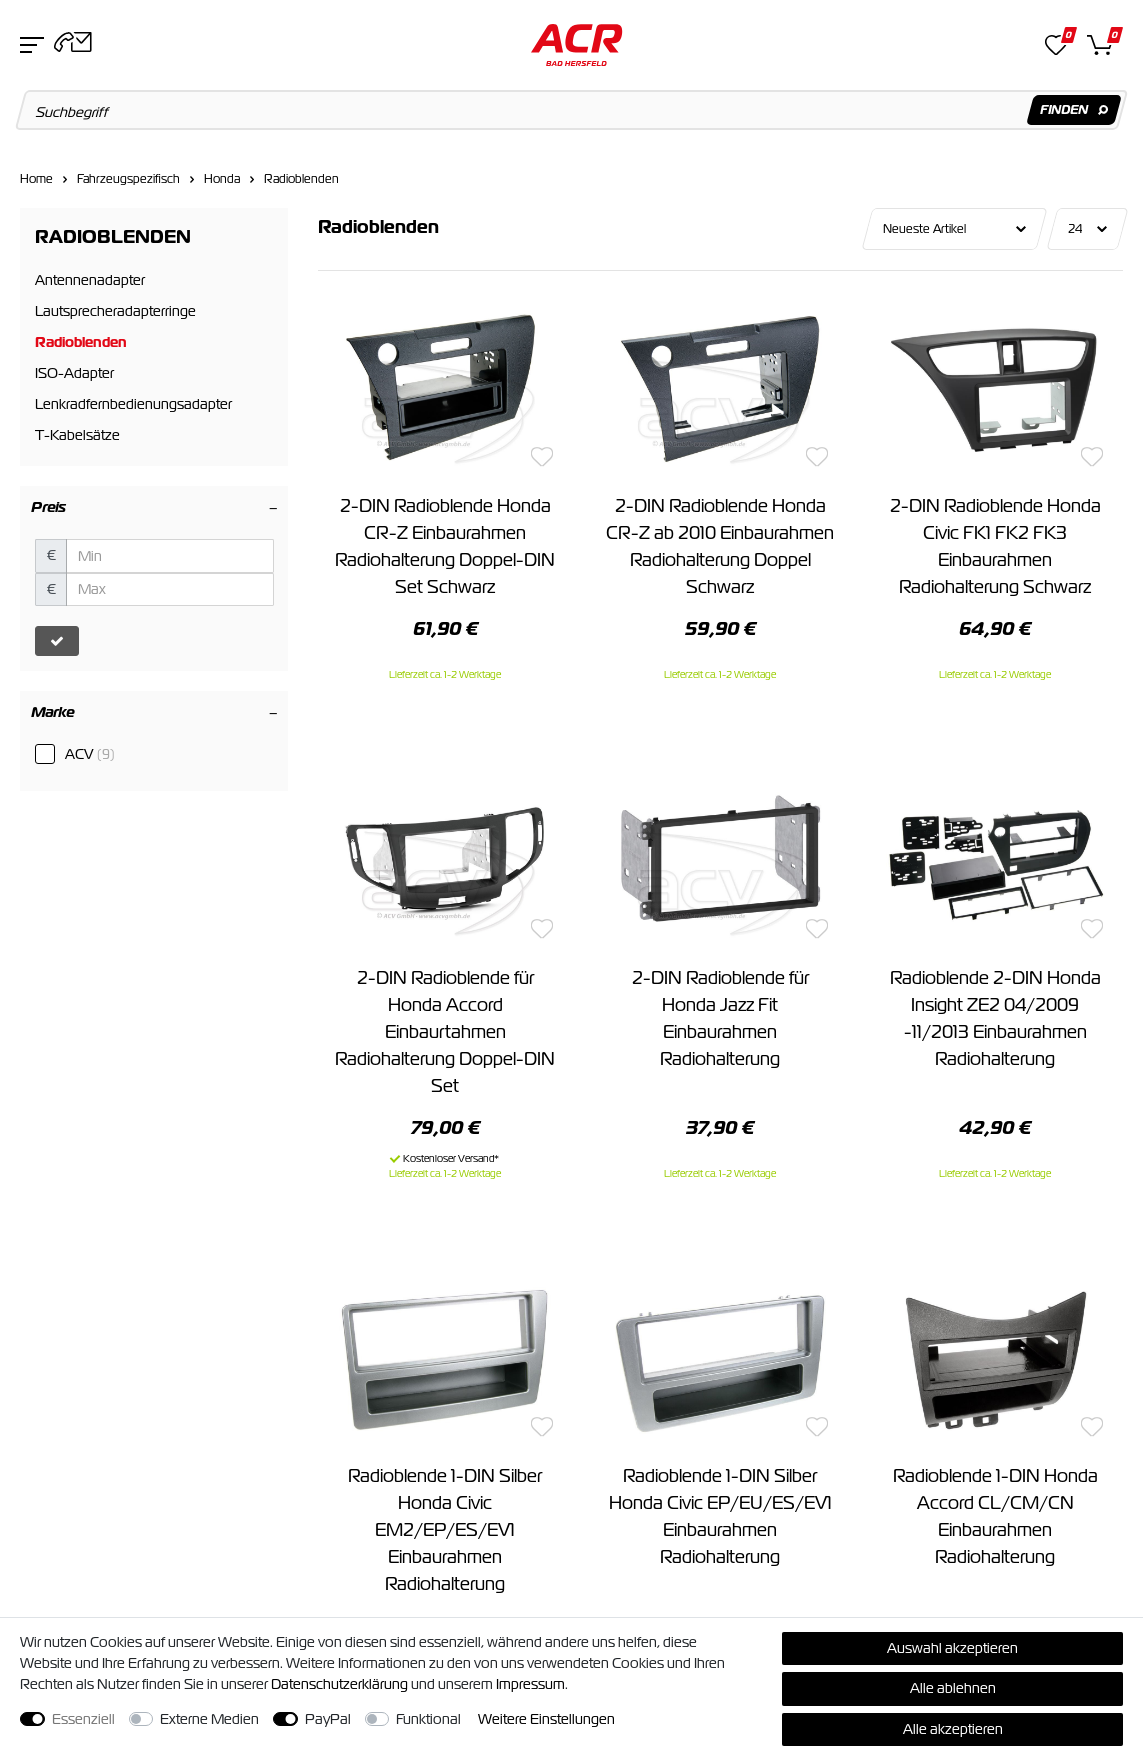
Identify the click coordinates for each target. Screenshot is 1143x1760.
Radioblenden (301, 179)
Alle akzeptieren (953, 1729)
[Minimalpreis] (170, 556)
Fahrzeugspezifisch (128, 179)
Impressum (530, 1684)
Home (36, 179)
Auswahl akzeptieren (952, 1648)
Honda (222, 179)
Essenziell (83, 1719)
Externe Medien (209, 1719)
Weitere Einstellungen (546, 1719)
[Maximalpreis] (170, 590)
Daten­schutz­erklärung (339, 1684)
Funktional (428, 1719)
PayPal (328, 1719)
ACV (90, 754)
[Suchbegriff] (572, 110)
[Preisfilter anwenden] (57, 641)
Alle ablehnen (953, 1688)
